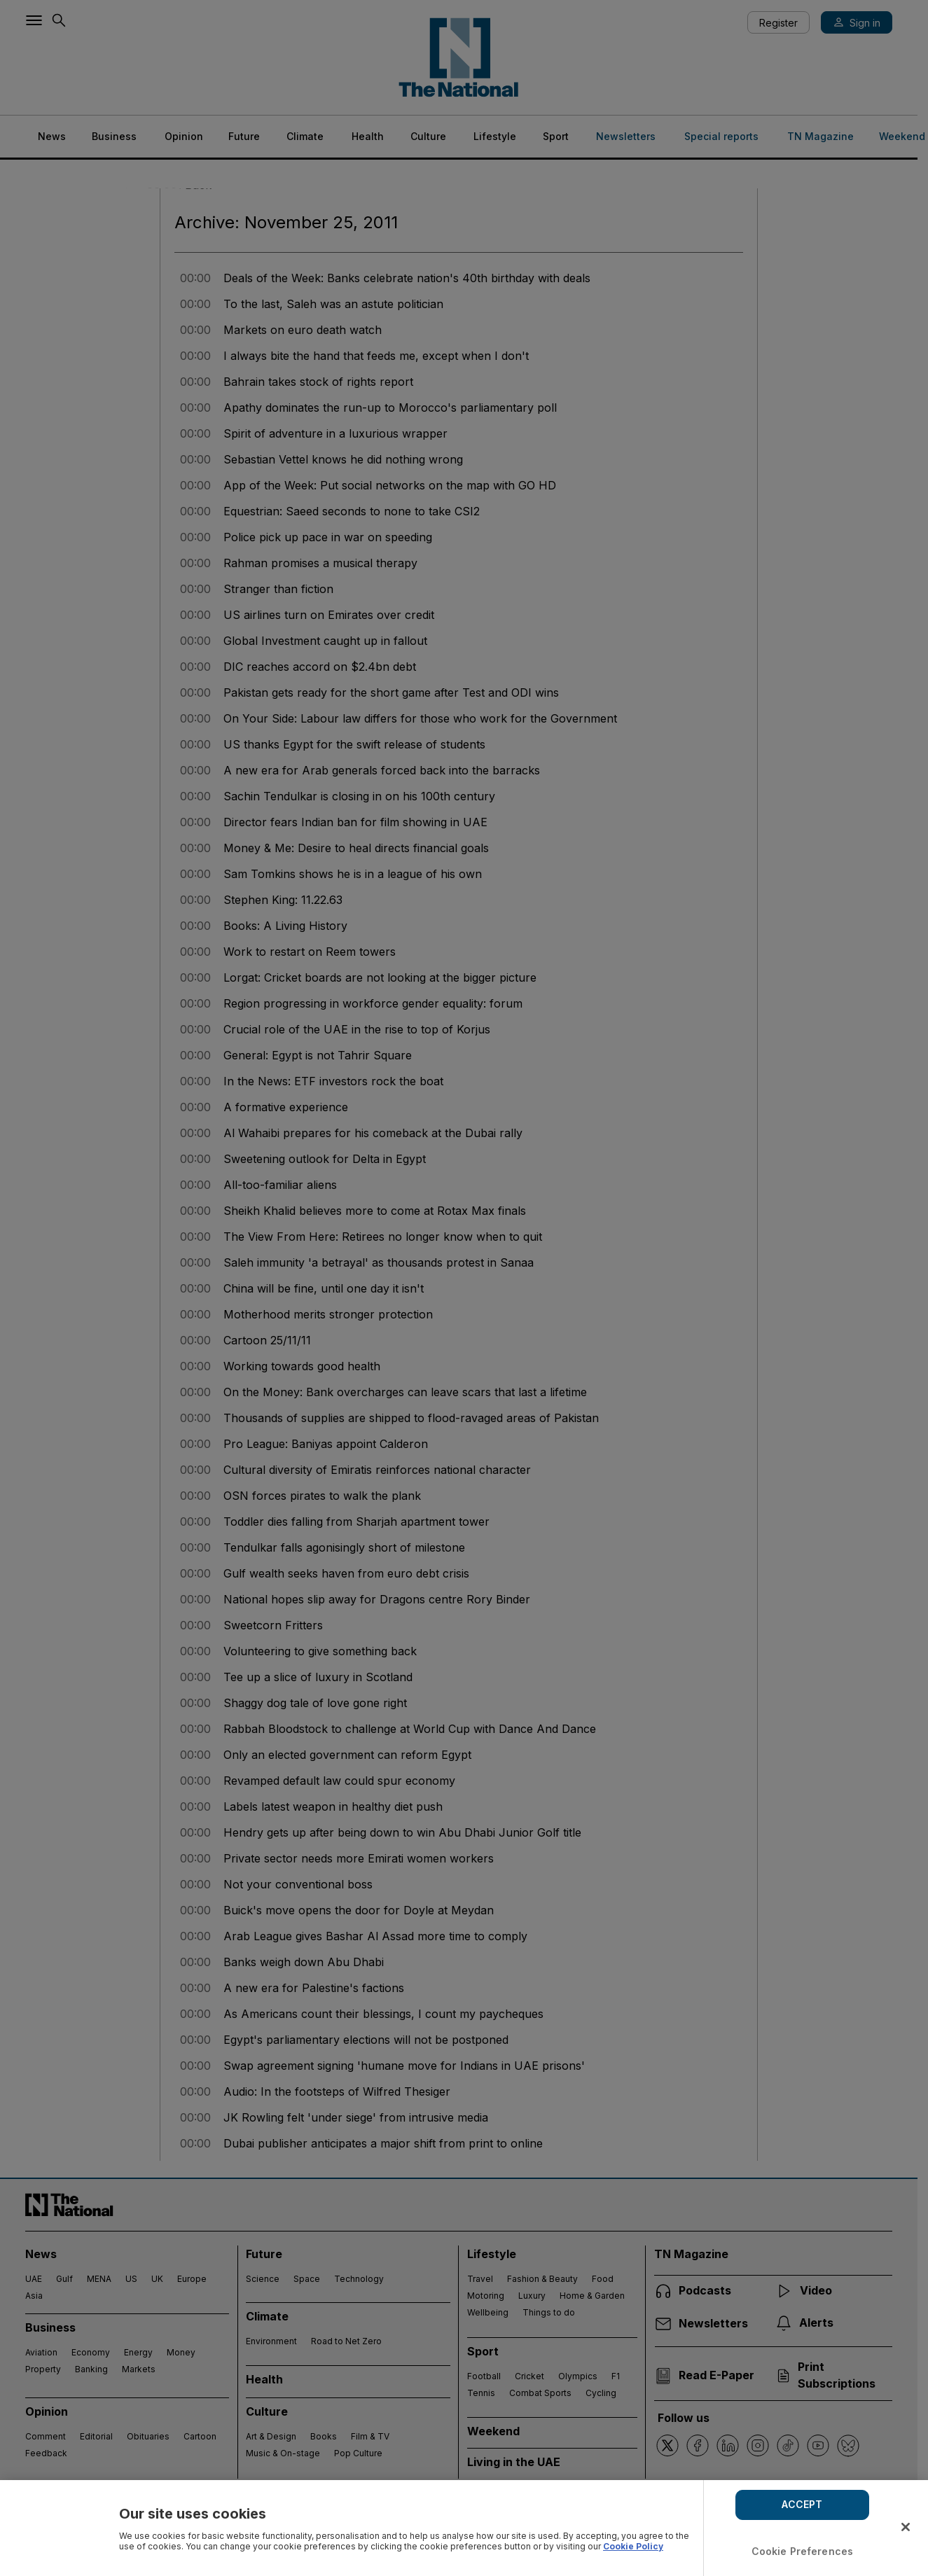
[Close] (905, 2527)
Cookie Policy (633, 2546)
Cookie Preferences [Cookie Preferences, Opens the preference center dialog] (803, 2551)
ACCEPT (802, 2504)
